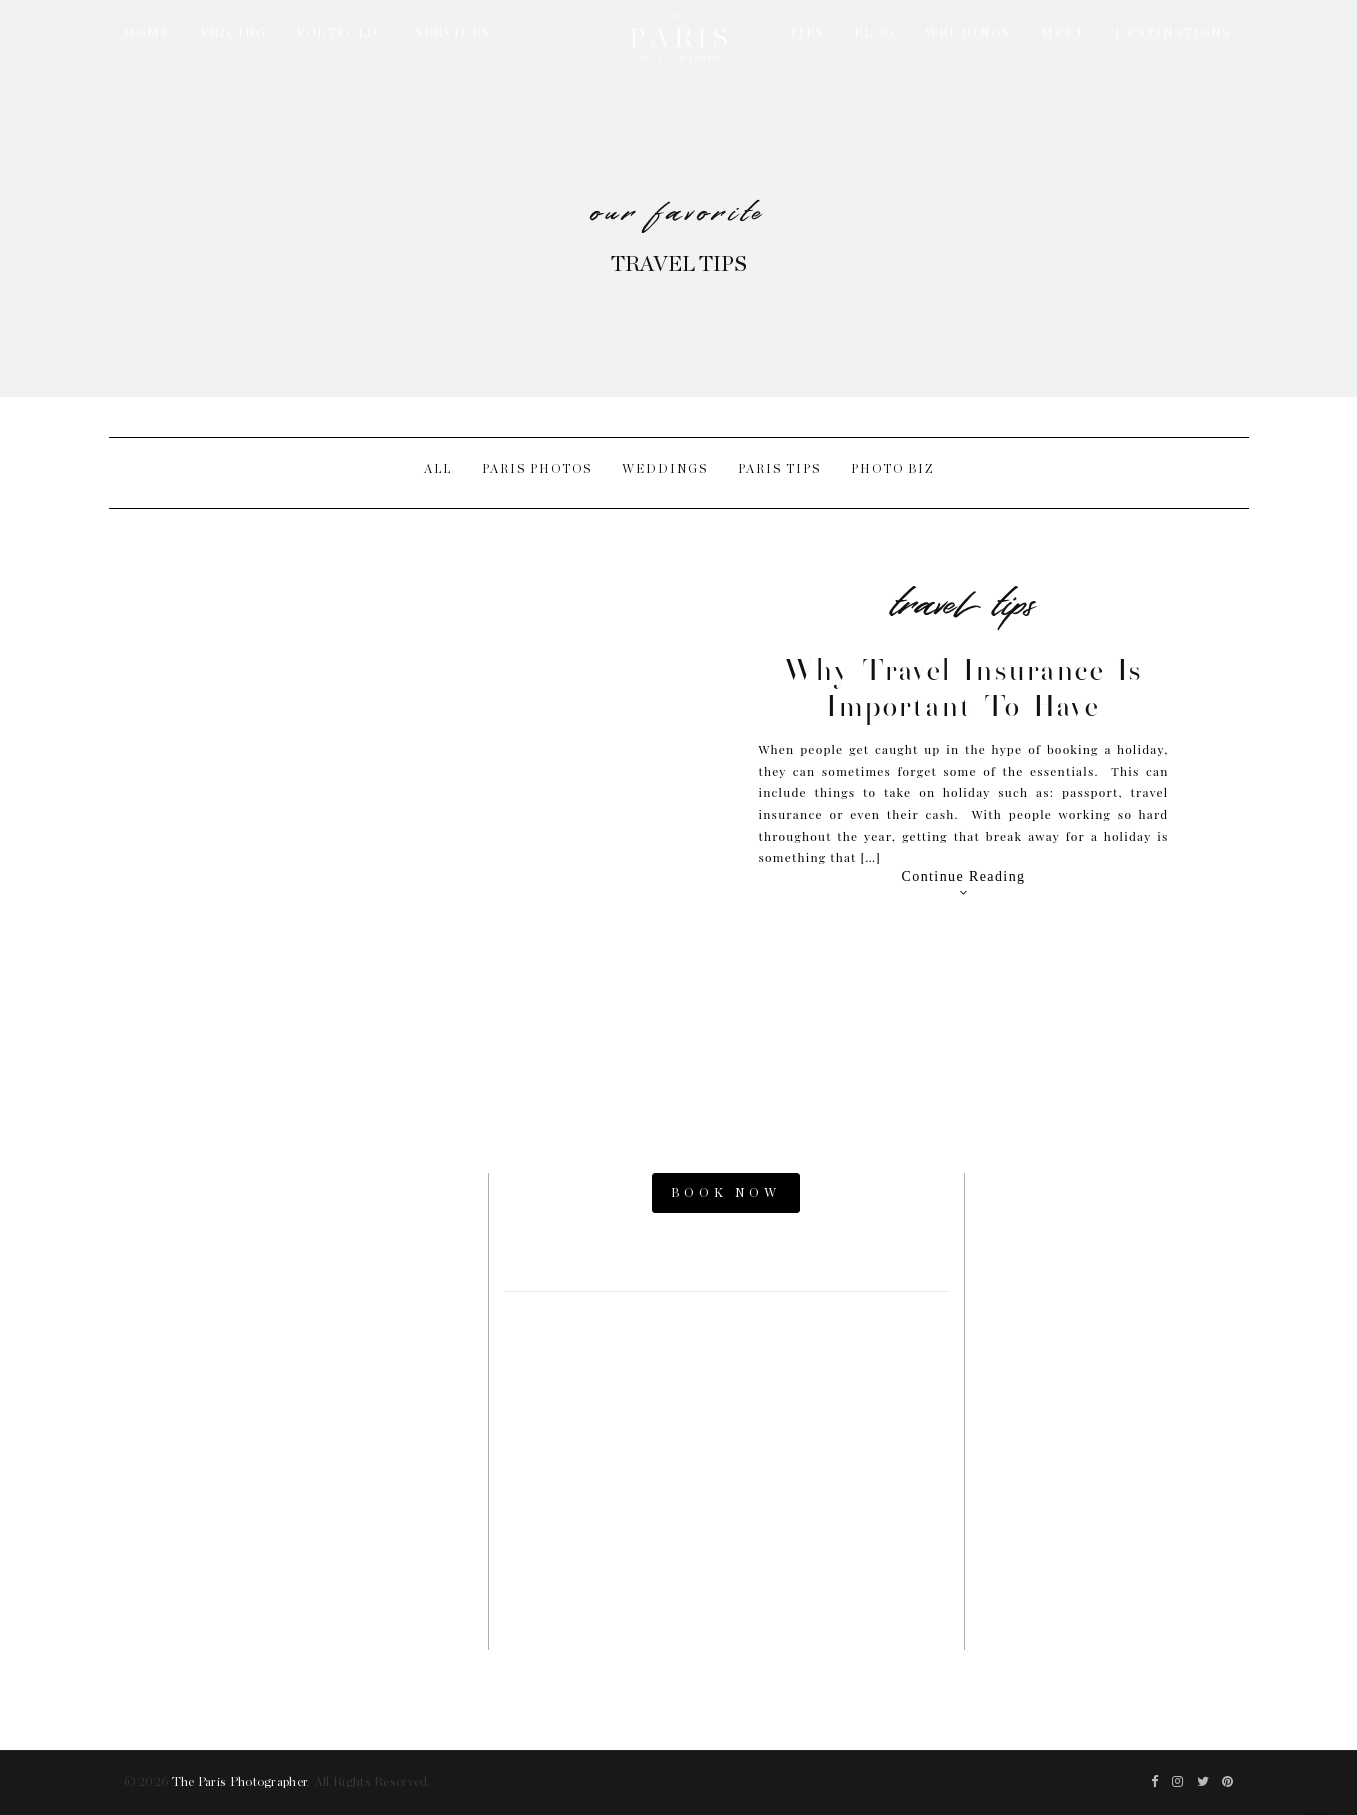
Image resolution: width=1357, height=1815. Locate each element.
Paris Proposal (1107, 1292)
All (438, 469)
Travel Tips (963, 597)
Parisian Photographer (1107, 1393)
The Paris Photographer (240, 1782)
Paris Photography (1106, 1461)
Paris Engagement (1107, 1325)
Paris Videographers (1107, 1427)
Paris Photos (537, 469)
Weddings (665, 469)
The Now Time (1106, 1528)
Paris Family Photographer (1107, 1494)
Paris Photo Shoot (1106, 1224)
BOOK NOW (726, 1193)
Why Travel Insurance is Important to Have (963, 688)
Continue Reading (964, 884)
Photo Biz (892, 469)
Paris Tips (779, 469)
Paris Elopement (1106, 1359)
